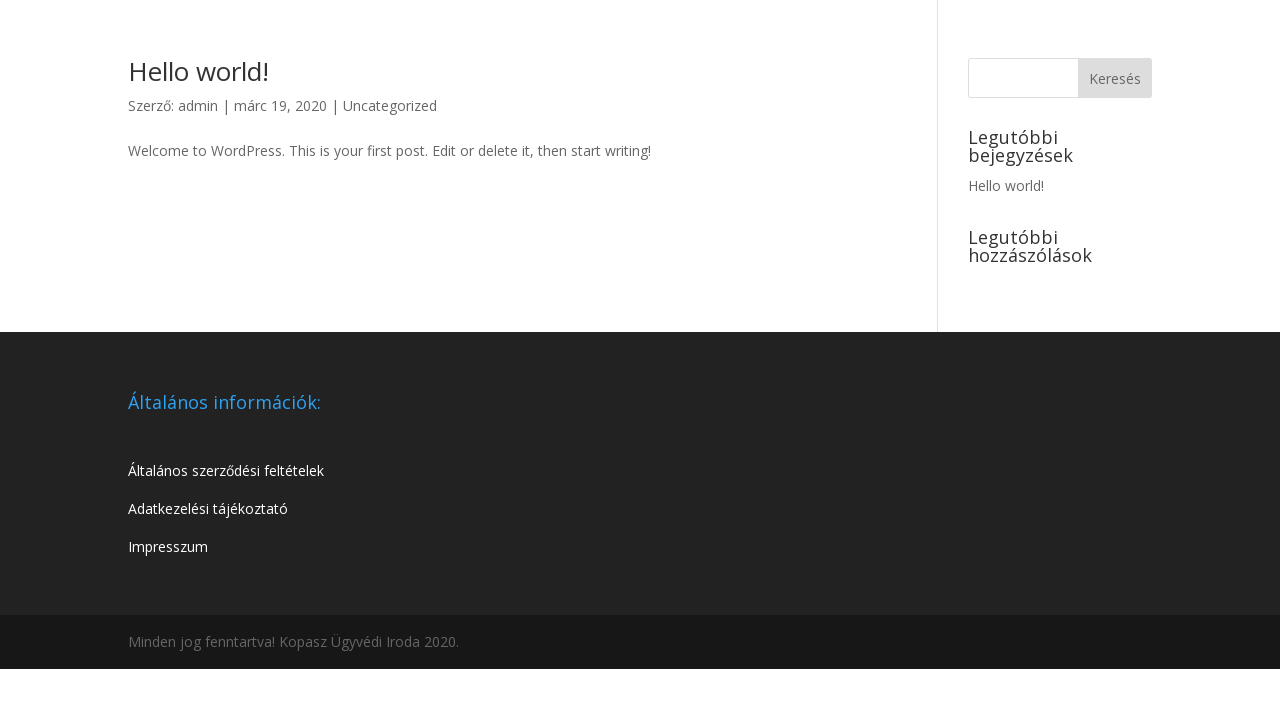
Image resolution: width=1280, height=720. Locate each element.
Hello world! (198, 71)
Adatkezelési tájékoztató (208, 508)
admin (198, 105)
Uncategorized (390, 105)
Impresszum (168, 546)
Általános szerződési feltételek (226, 470)
